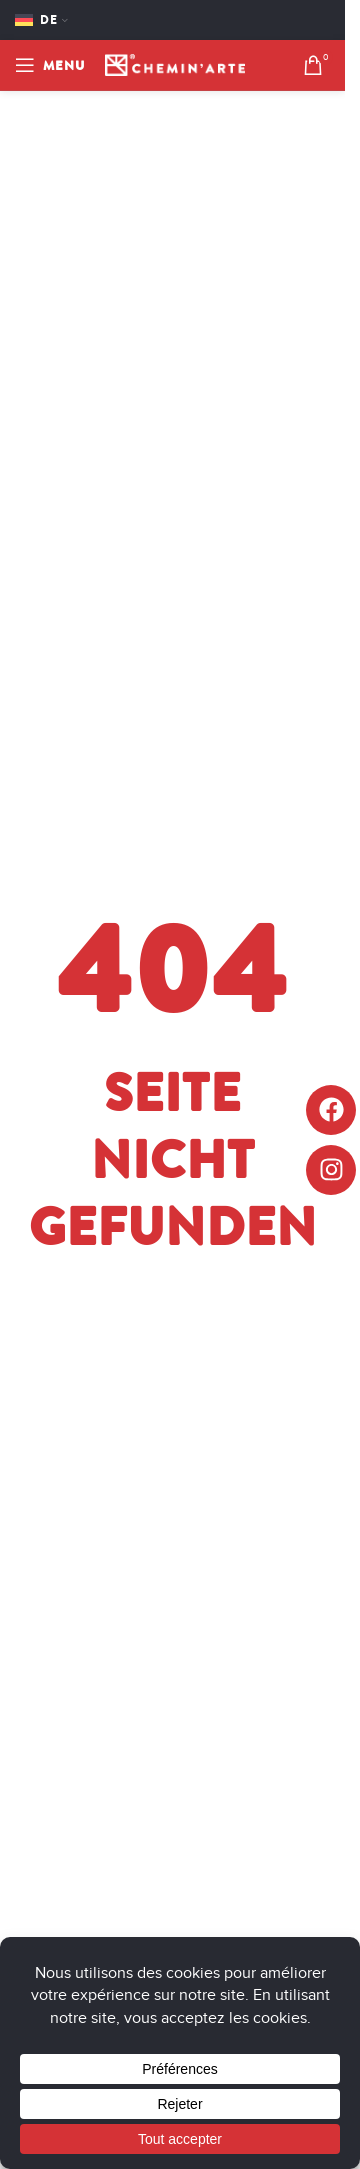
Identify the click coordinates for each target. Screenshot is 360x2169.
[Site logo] (175, 64)
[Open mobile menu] (50, 65)
